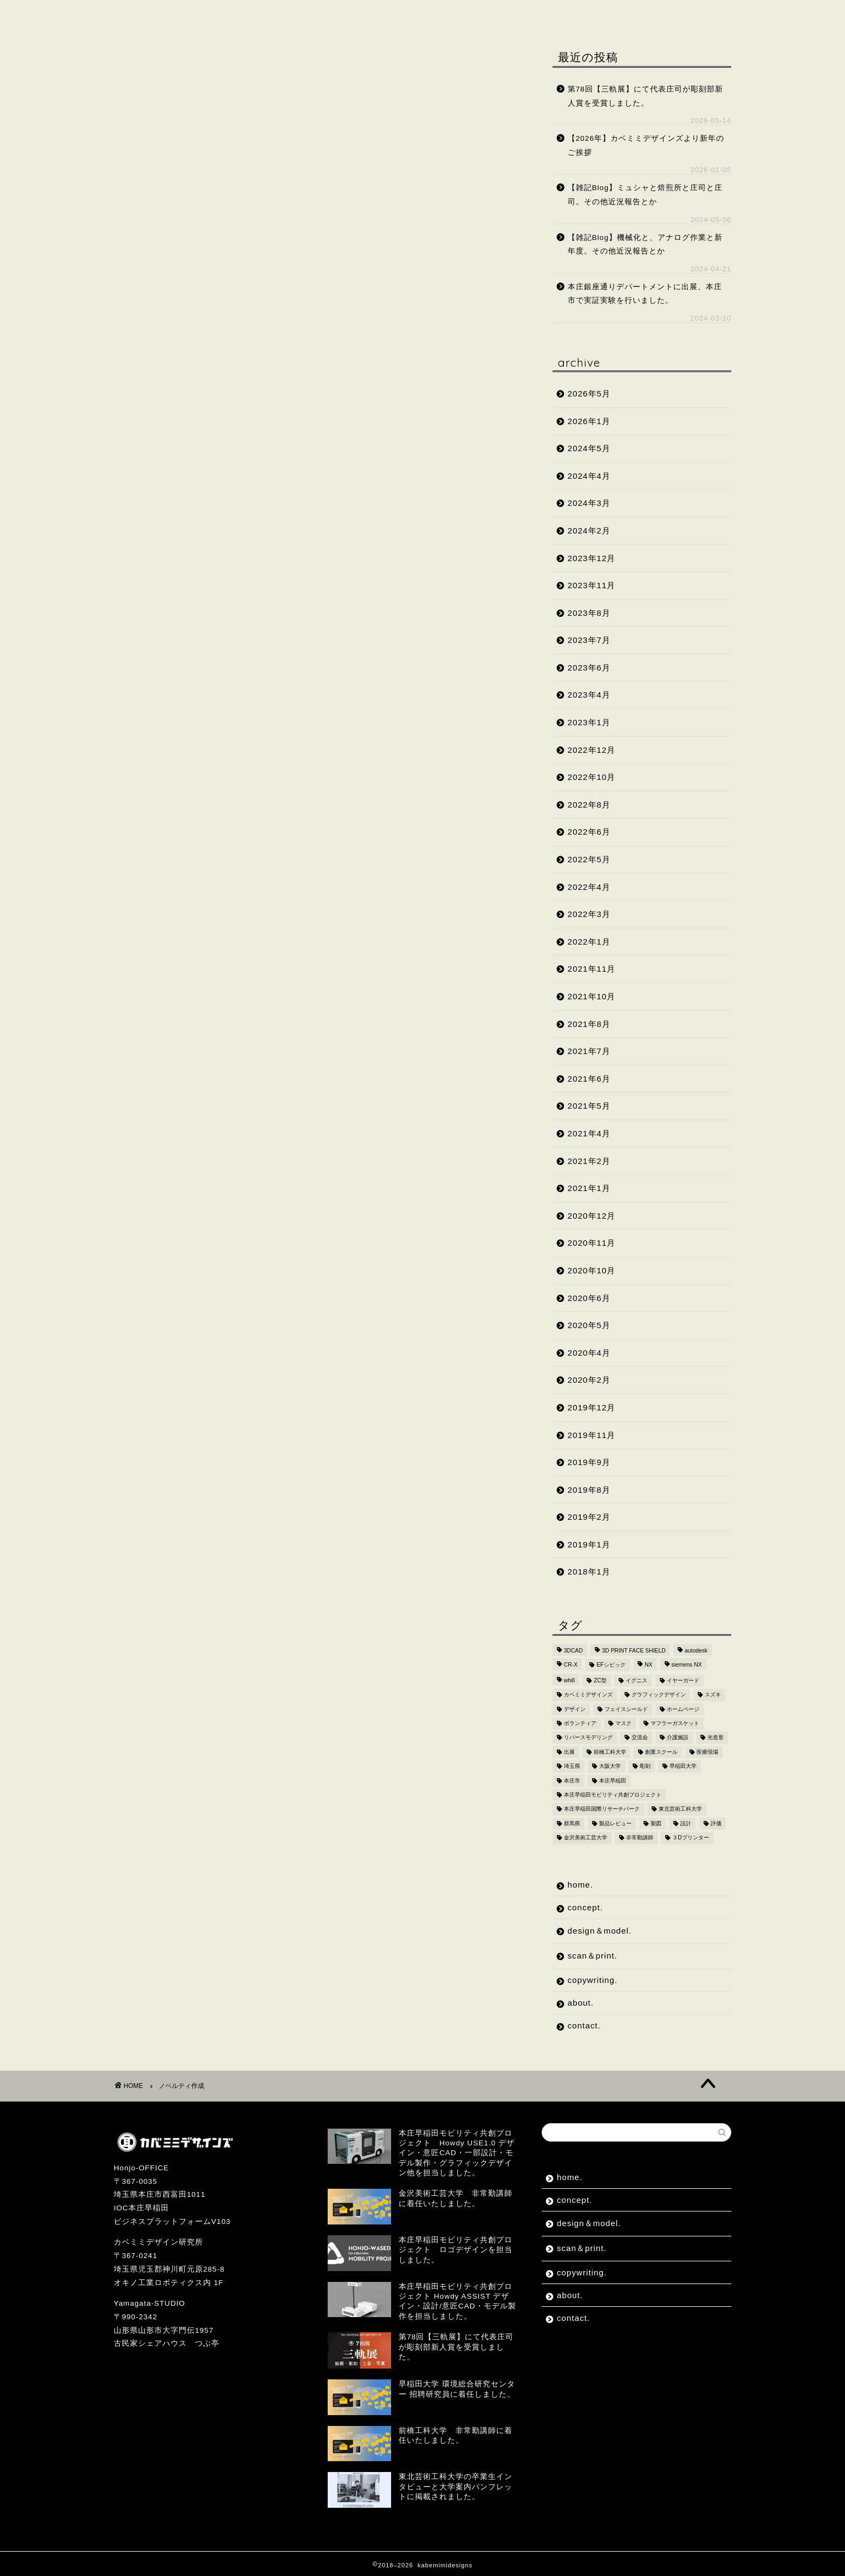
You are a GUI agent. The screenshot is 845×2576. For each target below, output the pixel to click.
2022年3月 (589, 914)
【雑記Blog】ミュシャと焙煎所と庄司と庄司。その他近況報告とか (645, 195)
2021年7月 (589, 1051)
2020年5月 (589, 1325)
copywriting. (477, 15)
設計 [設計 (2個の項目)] (685, 1823)
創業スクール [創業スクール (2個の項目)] (661, 1752)
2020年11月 (592, 1242)
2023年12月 (592, 558)
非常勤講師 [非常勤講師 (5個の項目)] (639, 1838)
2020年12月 (592, 1215)
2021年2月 (589, 1161)
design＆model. (294, 15)
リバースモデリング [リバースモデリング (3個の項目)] (588, 1738)
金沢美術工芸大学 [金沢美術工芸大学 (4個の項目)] (585, 1838)
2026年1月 (589, 421)
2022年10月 (592, 777)
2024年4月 (589, 475)
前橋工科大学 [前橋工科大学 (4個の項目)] (610, 1752)
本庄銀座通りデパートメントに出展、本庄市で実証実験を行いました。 (645, 294)
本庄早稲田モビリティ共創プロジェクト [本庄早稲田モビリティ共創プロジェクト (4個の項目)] (612, 1795)
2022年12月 (592, 749)
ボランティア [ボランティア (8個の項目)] (580, 1723)
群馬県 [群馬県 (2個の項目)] (572, 1823)
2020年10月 (592, 1270)
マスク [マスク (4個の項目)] (623, 1723)
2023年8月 (589, 612)
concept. (207, 15)
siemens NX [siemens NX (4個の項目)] (687, 1665)
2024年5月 (589, 448)
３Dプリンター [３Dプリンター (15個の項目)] (690, 1838)
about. (551, 15)
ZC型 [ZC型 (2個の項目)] (600, 1680)
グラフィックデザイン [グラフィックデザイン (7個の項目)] (659, 1695)
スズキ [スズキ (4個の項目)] (713, 1695)
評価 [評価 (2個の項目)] (716, 1823)
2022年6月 (589, 831)
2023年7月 (589, 640)
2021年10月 (592, 996)
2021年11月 (592, 968)
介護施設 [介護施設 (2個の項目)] (677, 1738)
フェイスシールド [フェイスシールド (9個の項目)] (626, 1709)
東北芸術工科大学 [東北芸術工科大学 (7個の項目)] (680, 1809)
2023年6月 (589, 667)
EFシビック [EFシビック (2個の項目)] (610, 1665)
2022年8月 (589, 804)
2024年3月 (589, 503)
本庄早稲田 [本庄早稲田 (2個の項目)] (612, 1781)
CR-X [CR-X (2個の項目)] (570, 1665)
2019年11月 (592, 1435)
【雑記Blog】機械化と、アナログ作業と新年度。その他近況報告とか (645, 244)
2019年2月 (589, 1516)
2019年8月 (589, 1489)
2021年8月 (589, 1024)
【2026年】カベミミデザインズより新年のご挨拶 (646, 145)
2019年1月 (589, 1544)
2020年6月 (589, 1298)
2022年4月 (589, 887)
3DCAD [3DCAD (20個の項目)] (573, 1651)
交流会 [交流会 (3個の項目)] (640, 1738)
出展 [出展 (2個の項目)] (569, 1752)
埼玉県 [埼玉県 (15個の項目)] (572, 1767)
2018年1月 (589, 1571)
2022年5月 (589, 859)
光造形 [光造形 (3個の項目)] (715, 1738)
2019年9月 (589, 1462)
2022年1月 (589, 941)
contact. (614, 15)
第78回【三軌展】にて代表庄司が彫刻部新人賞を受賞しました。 (645, 96)
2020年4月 (589, 1352)
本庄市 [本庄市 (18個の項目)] (572, 1781)
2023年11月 (592, 585)
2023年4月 (589, 694)
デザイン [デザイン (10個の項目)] (575, 1709)
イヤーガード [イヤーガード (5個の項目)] (683, 1680)
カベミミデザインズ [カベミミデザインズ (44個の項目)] (588, 1695)
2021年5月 (589, 1105)
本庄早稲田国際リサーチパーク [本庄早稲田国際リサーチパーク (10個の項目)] (602, 1809)
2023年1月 (589, 722)
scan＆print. (389, 15)
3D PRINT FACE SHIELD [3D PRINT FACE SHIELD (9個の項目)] (634, 1651)
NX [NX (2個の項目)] (648, 1665)
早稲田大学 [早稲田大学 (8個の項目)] (683, 1767)
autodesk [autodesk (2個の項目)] (696, 1651)
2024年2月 (589, 530)
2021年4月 (589, 1133)
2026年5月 (589, 393)
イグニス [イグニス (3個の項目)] (636, 1680)
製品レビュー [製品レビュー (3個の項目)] (615, 1823)
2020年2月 (589, 1379)
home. (142, 15)
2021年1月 (589, 1188)
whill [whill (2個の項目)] (569, 1680)
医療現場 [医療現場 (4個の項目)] (707, 1752)
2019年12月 (592, 1407)
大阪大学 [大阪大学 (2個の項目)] (610, 1767)
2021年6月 (589, 1078)
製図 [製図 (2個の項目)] (656, 1823)
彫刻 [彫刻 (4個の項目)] (645, 1767)
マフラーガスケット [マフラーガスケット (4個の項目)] (675, 1723)
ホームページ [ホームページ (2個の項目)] (683, 1709)
